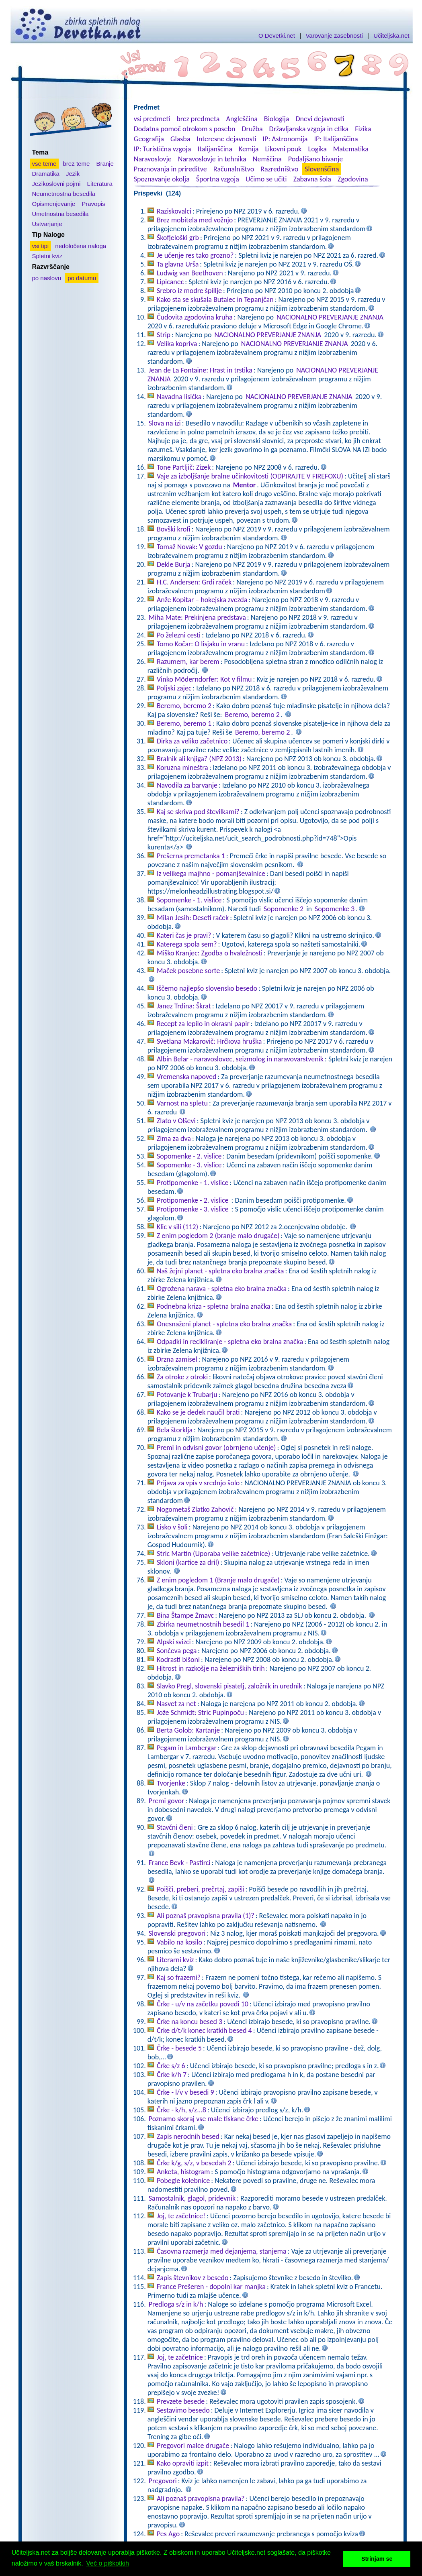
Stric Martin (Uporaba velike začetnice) (213, 1553)
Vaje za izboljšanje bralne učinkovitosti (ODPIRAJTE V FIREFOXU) (250, 476)
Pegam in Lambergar (187, 1747)
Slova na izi (165, 423)
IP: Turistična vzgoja (162, 149)
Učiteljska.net (391, 35)
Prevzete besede (181, 2401)
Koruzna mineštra (182, 767)
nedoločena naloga (80, 245)
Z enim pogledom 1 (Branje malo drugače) (218, 1580)
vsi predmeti (152, 118)
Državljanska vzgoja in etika (308, 128)
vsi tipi (40, 245)
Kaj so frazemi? (179, 1977)
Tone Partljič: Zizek (184, 467)
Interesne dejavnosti (226, 138)
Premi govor (166, 1800)
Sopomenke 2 (283, 908)
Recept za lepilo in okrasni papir (203, 1023)
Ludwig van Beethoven (190, 273)
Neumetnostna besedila (64, 193)
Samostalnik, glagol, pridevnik (192, 2198)
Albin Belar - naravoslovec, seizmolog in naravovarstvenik (240, 1059)
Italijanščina (214, 149)
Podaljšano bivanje (315, 159)
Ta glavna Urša (178, 264)
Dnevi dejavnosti (320, 118)
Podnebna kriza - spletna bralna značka (213, 1306)
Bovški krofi (174, 529)
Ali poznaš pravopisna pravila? (201, 2498)
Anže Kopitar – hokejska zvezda (202, 599)
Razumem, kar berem (188, 661)
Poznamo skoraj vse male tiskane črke (203, 2118)
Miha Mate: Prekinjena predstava (197, 617)
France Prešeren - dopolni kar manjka (211, 2286)
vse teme (44, 163)
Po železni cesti (179, 635)
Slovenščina (322, 169)
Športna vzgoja (217, 179)
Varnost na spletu (182, 1103)
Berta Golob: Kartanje (188, 1730)
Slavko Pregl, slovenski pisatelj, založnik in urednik (229, 1686)
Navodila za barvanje (187, 785)
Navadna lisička (179, 396)
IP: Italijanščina (336, 138)
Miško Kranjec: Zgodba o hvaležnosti (209, 953)
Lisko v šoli (172, 1527)
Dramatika (45, 173)
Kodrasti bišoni (178, 1659)
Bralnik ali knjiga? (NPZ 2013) (199, 758)
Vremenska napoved (186, 1076)
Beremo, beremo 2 (184, 705)
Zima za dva (174, 1138)
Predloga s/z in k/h (176, 2304)
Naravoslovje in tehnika (212, 159)
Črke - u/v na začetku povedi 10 (202, 2004)
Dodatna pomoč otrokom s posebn (185, 128)
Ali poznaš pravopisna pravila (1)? (205, 1915)
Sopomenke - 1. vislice (189, 900)
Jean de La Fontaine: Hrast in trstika (200, 370)
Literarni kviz (175, 1959)
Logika (317, 149)
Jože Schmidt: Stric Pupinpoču (200, 1712)
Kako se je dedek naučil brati (198, 1412)
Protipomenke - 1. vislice (193, 1182)
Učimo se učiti (266, 179)
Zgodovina (353, 179)
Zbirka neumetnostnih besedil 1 (203, 1624)
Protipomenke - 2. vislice (193, 1200)
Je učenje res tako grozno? (195, 255)
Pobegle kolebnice (183, 2180)
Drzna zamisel (177, 1359)
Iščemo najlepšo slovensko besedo (207, 988)
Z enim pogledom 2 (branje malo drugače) (218, 1235)
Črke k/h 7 (171, 2074)
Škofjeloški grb (178, 237)
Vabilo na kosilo (179, 1942)
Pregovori (163, 2480)
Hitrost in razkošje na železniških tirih (211, 1668)
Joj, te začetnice (180, 2357)
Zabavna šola (312, 179)
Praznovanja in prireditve (170, 169)
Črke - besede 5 (179, 2048)
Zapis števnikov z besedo (193, 2277)
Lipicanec (170, 281)
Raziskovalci (174, 211)
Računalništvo (233, 169)
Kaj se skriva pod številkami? (198, 811)
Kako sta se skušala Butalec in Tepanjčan (215, 299)
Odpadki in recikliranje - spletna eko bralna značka (230, 1341)
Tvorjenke (171, 1783)
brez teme (76, 163)
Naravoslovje (153, 159)
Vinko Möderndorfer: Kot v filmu (204, 679)
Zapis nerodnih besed (188, 2136)
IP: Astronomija (285, 138)
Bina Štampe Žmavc (185, 1615)
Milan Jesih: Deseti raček (193, 917)
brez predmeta (197, 118)
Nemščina (267, 159)
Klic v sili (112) (177, 1226)
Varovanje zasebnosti (334, 35)
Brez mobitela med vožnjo (195, 220)
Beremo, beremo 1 (184, 723)
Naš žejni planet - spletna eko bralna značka (220, 1271)
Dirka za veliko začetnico (192, 741)
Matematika (351, 149)
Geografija (149, 138)
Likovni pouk (283, 149)
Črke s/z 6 (171, 2065)
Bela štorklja (175, 1429)
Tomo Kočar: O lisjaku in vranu (201, 643)
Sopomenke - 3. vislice (189, 1165)
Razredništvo (279, 169)
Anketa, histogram (183, 2171)
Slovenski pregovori (177, 1933)
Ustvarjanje (47, 223)
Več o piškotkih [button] (107, 2563)
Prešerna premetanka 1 (191, 855)
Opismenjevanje (54, 203)
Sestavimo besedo (183, 2410)
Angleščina (241, 118)
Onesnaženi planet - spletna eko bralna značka (224, 1324)
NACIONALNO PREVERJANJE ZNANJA (330, 317)
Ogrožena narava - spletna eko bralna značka (222, 1288)
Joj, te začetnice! (181, 2215)
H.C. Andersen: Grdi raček (194, 582)
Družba (252, 128)
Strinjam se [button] (377, 2559)
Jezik (73, 173)
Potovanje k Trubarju (187, 1394)
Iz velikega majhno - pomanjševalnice (211, 873)
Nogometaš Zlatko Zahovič (195, 1509)
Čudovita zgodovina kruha (195, 317)
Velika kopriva (177, 343)
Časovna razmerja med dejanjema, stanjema (222, 2251)
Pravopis (93, 203)
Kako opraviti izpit (183, 2463)
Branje (104, 163)
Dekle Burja (174, 564)
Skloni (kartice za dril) (188, 1562)
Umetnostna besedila (60, 213)
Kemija (248, 149)
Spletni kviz (47, 256)
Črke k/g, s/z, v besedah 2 (194, 2163)
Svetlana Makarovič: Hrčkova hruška (209, 1041)
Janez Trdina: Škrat (184, 1006)
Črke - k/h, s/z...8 (181, 2110)
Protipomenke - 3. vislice (193, 1209)
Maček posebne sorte (188, 970)
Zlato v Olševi (176, 1120)
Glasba (180, 138)
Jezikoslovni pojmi (56, 183)
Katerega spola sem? (187, 944)
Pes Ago (168, 2533)
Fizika (363, 128)
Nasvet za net (176, 1703)
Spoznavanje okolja (162, 179)
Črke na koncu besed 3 (189, 2021)
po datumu (82, 278)
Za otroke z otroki (182, 1377)
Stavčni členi (175, 1827)
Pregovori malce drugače (193, 2445)
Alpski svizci (174, 1641)
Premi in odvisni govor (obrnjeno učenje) (216, 1447)
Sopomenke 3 (334, 908)
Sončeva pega (177, 1650)
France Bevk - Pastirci (180, 1862)
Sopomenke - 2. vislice (189, 1156)
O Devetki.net (276, 35)
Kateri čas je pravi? (184, 935)
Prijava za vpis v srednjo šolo (198, 1482)
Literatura (100, 183)
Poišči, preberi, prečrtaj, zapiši (200, 1889)
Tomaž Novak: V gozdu (189, 546)
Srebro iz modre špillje (189, 290)
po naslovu (46, 278)
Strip (163, 334)
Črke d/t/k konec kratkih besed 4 (204, 2030)
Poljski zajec (174, 688)
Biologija (276, 118)
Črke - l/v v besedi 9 (185, 2092)
